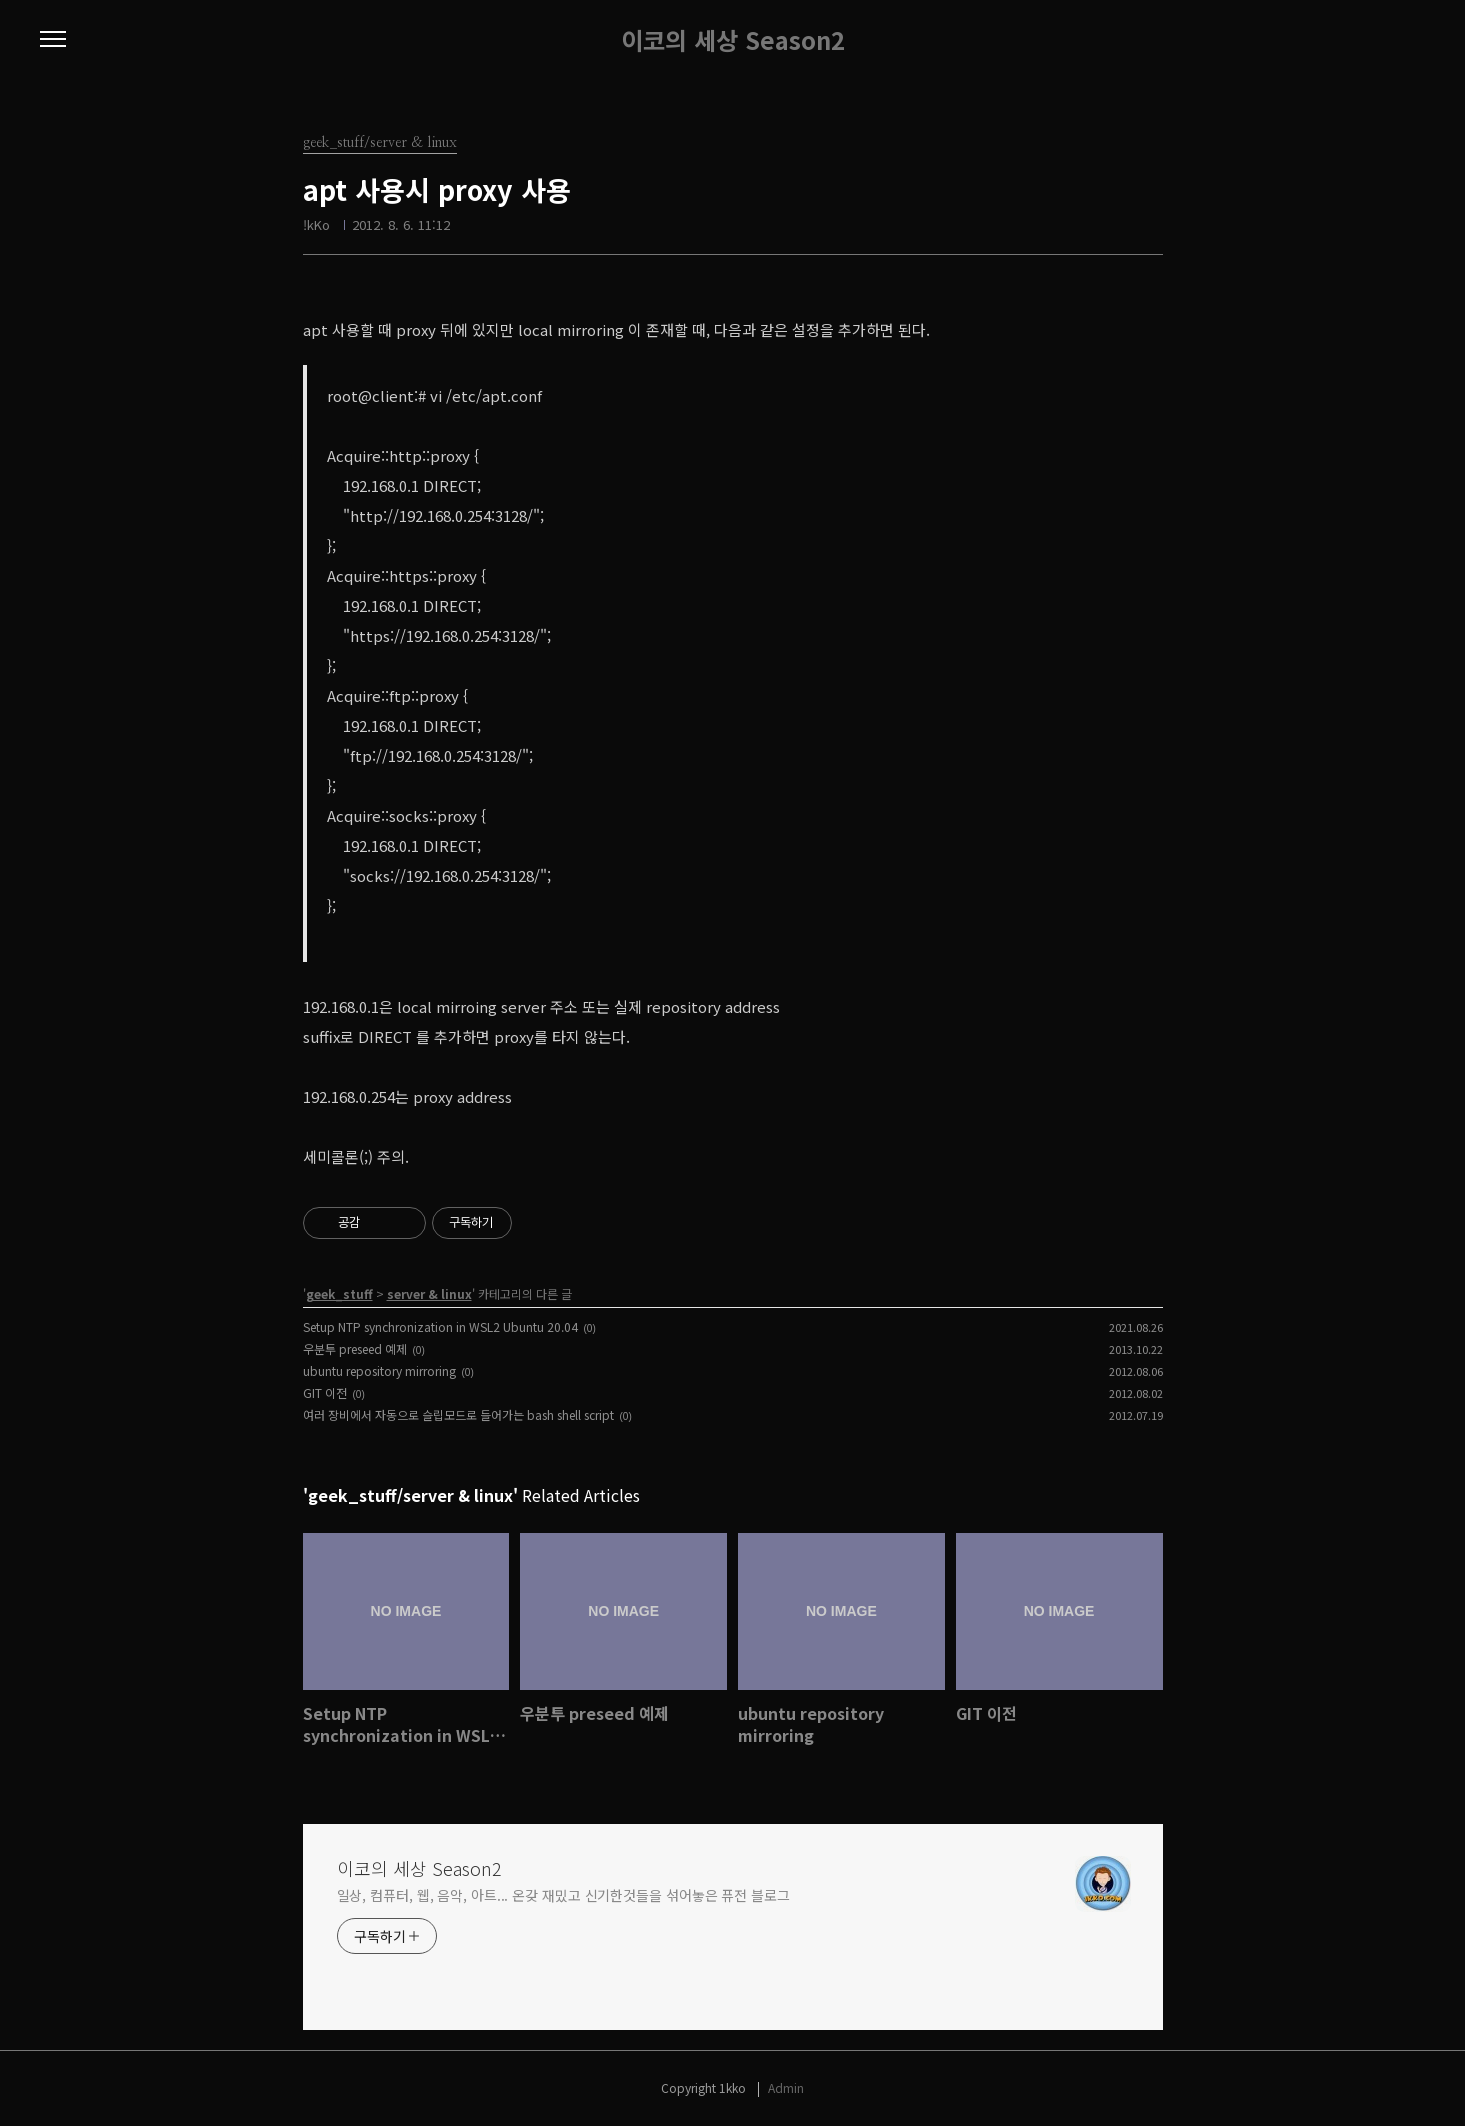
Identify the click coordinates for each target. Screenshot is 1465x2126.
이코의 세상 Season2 (733, 40)
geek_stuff (339, 1293)
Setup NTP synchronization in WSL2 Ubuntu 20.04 (440, 1326)
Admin (786, 2087)
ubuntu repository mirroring (379, 1370)
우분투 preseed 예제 (355, 1348)
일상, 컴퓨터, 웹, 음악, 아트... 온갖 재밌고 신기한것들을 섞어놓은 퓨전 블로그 (563, 1895)
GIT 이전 (325, 1392)
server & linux (429, 1293)
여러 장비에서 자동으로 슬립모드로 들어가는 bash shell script (458, 1414)
